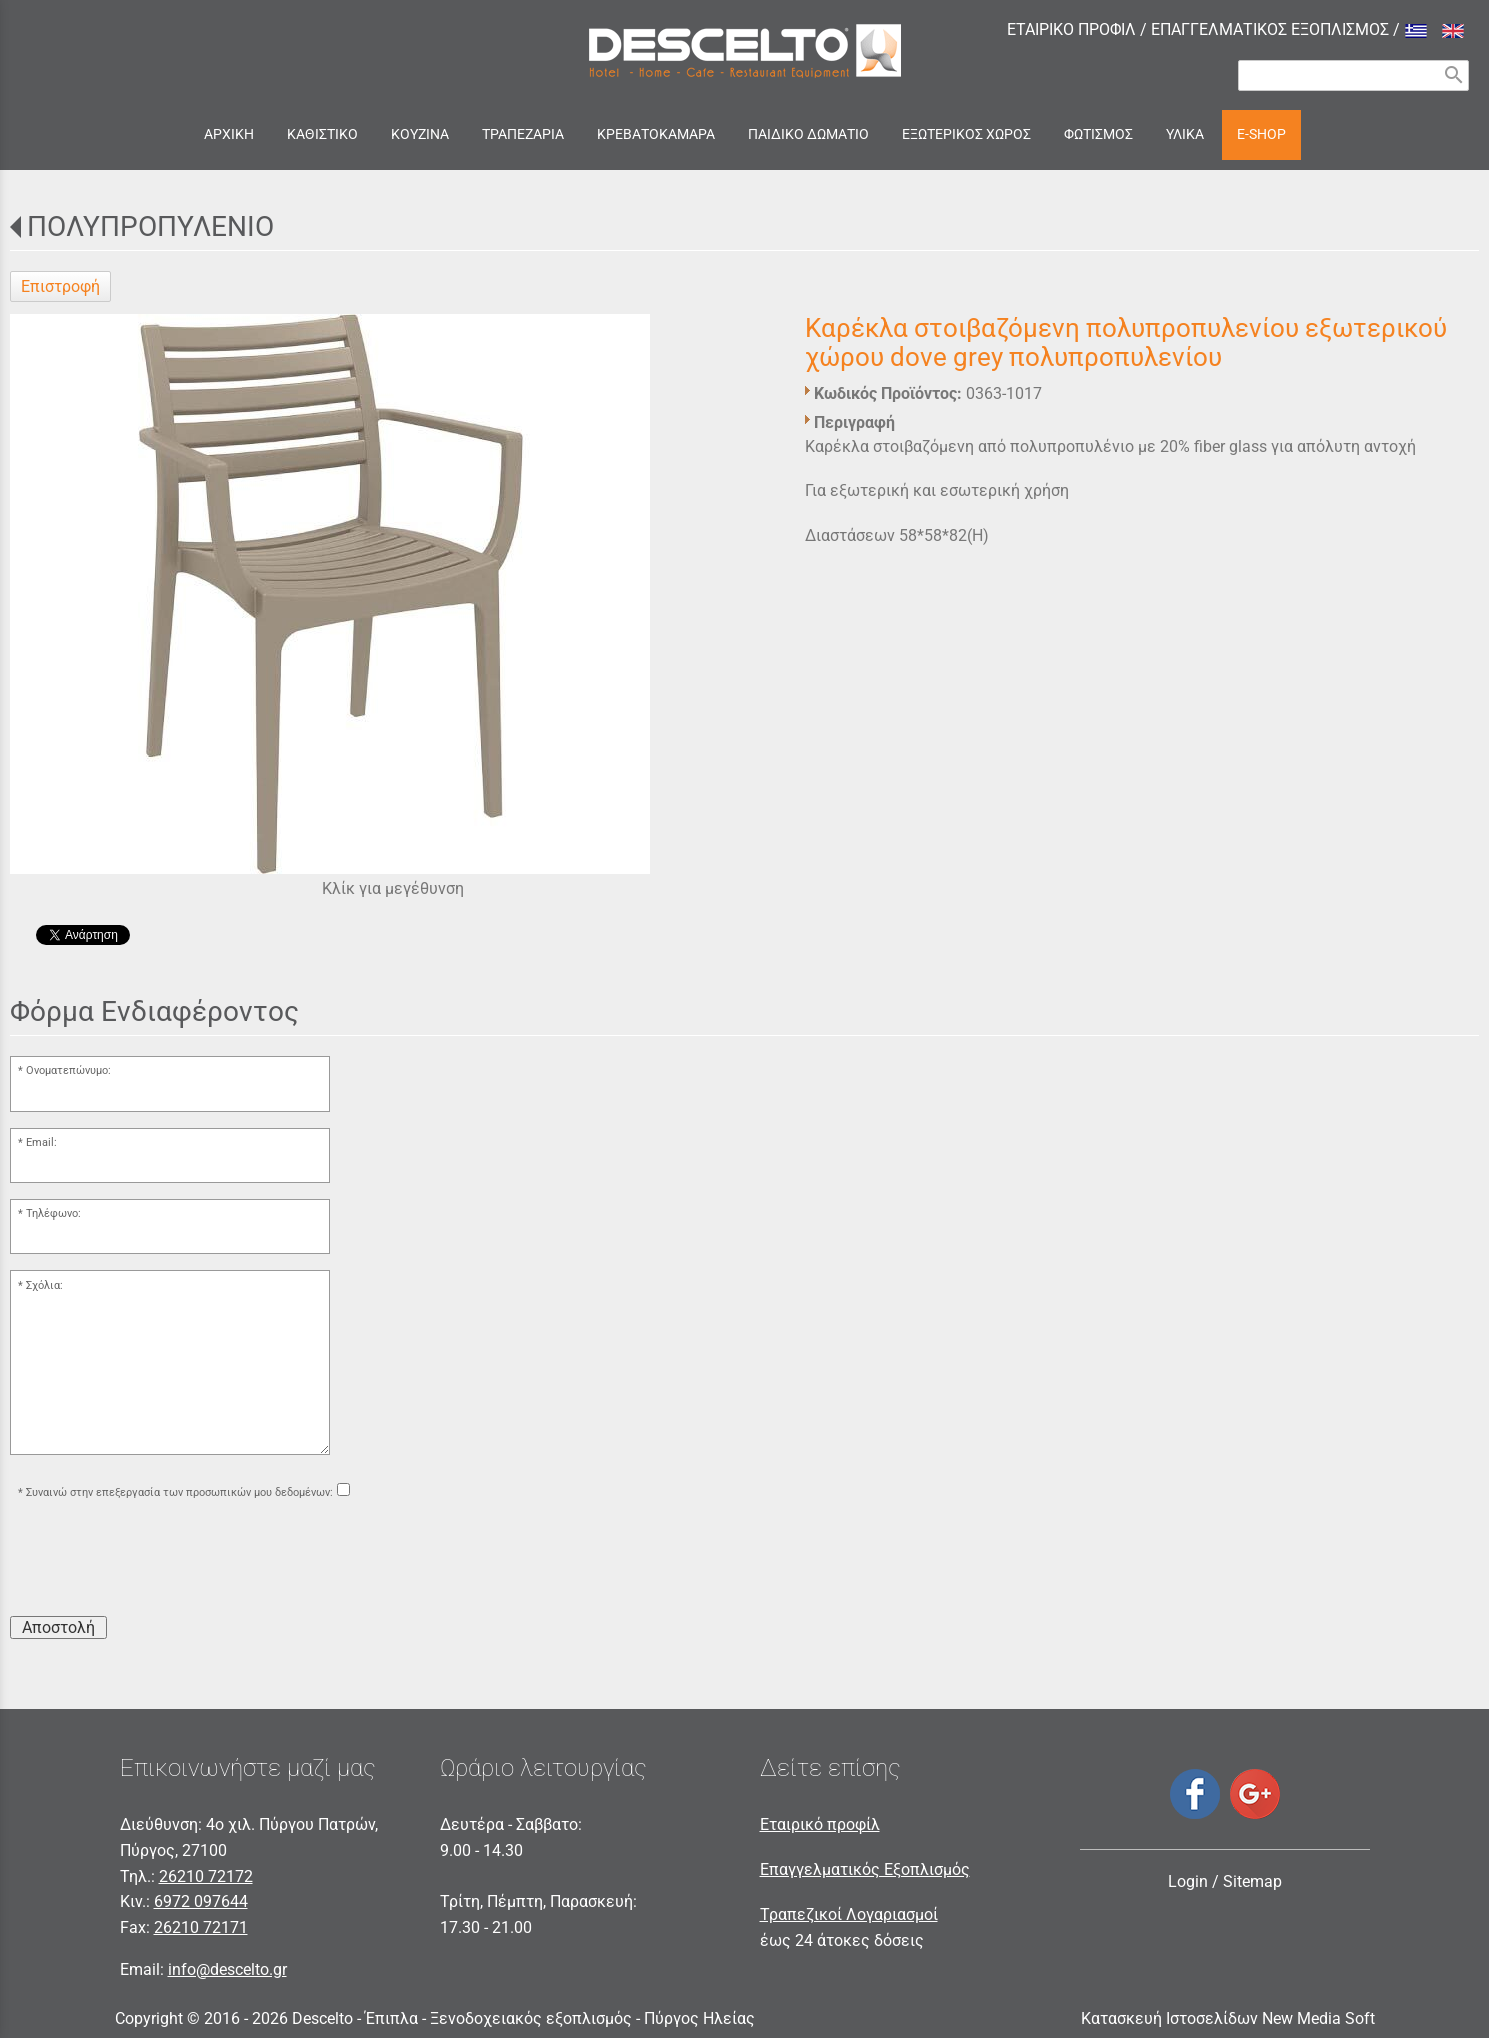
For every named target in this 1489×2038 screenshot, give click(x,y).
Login (1188, 1881)
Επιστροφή (60, 286)
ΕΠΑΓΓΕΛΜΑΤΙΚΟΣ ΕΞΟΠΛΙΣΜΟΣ (1270, 29)
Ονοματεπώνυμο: (68, 1070)
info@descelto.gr (227, 1969)
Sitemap (1252, 1881)
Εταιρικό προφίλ (820, 1824)
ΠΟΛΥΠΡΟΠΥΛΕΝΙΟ (150, 226)
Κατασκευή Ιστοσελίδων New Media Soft (1228, 2018)
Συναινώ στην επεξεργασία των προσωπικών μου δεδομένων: (179, 1492)
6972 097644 (201, 1901)
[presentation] (162, 1561)
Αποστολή (58, 1627)
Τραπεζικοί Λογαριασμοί (849, 1914)
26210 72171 (201, 1927)
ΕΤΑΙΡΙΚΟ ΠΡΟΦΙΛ (1071, 29)
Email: (41, 1142)
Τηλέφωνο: (53, 1213)
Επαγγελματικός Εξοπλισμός (865, 1869)
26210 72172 (206, 1876)
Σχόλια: (44, 1285)
